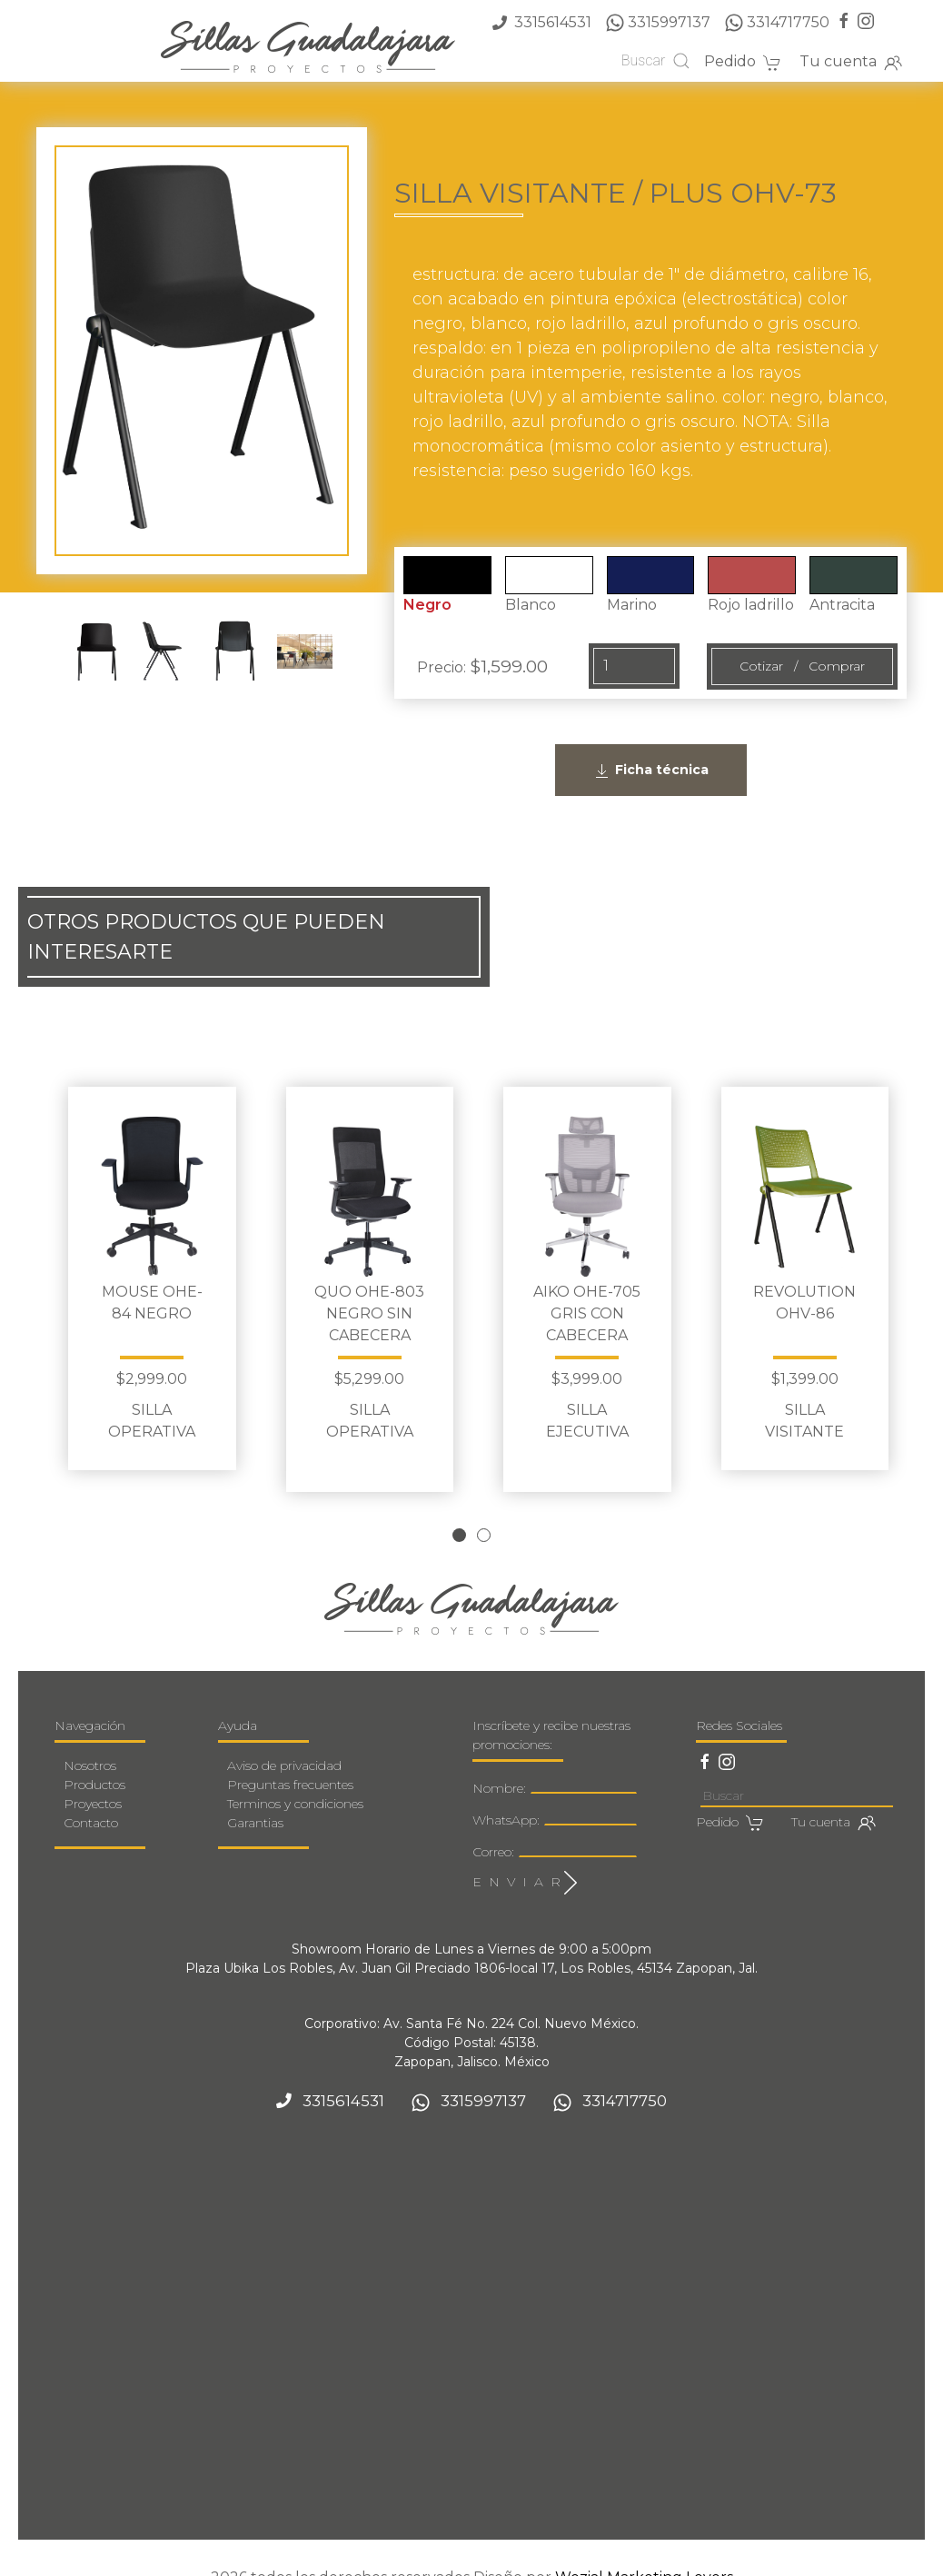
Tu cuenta (850, 63)
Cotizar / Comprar (802, 666)
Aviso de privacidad (284, 1744)
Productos (94, 1763)
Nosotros (90, 1744)
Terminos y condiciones (295, 1782)
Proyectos (93, 1782)
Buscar (655, 61)
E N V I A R (524, 1861)
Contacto (91, 1801)
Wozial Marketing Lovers (644, 2555)
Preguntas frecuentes (290, 1763)
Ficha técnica (651, 770)
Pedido (742, 63)
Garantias (255, 1801)
